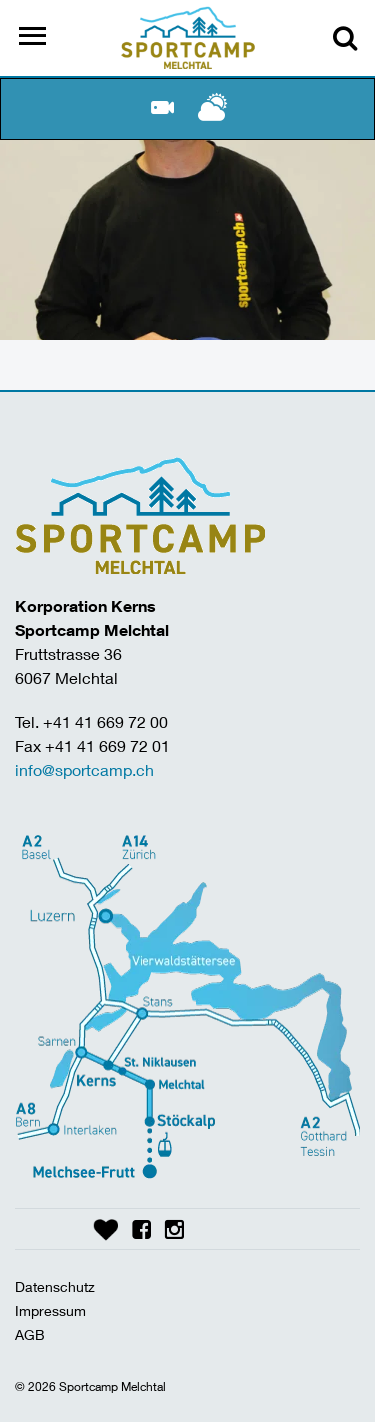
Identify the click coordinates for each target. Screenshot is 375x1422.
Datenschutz (55, 1286)
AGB (30, 1334)
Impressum (50, 1310)
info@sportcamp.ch (84, 769)
